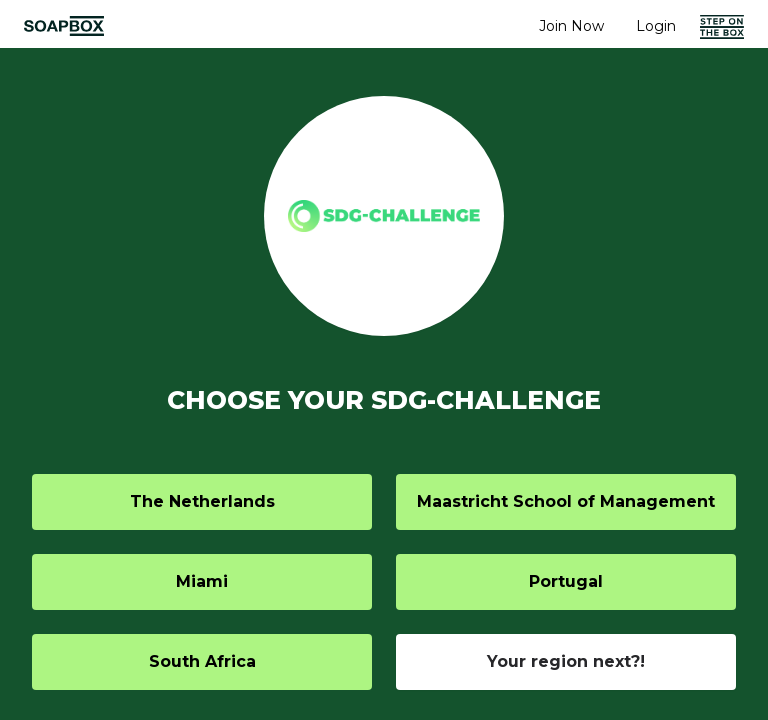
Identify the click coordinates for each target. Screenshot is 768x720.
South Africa (202, 661)
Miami (202, 581)
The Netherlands (202, 501)
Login (656, 26)
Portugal (566, 581)
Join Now (571, 26)
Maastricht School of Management (566, 501)
